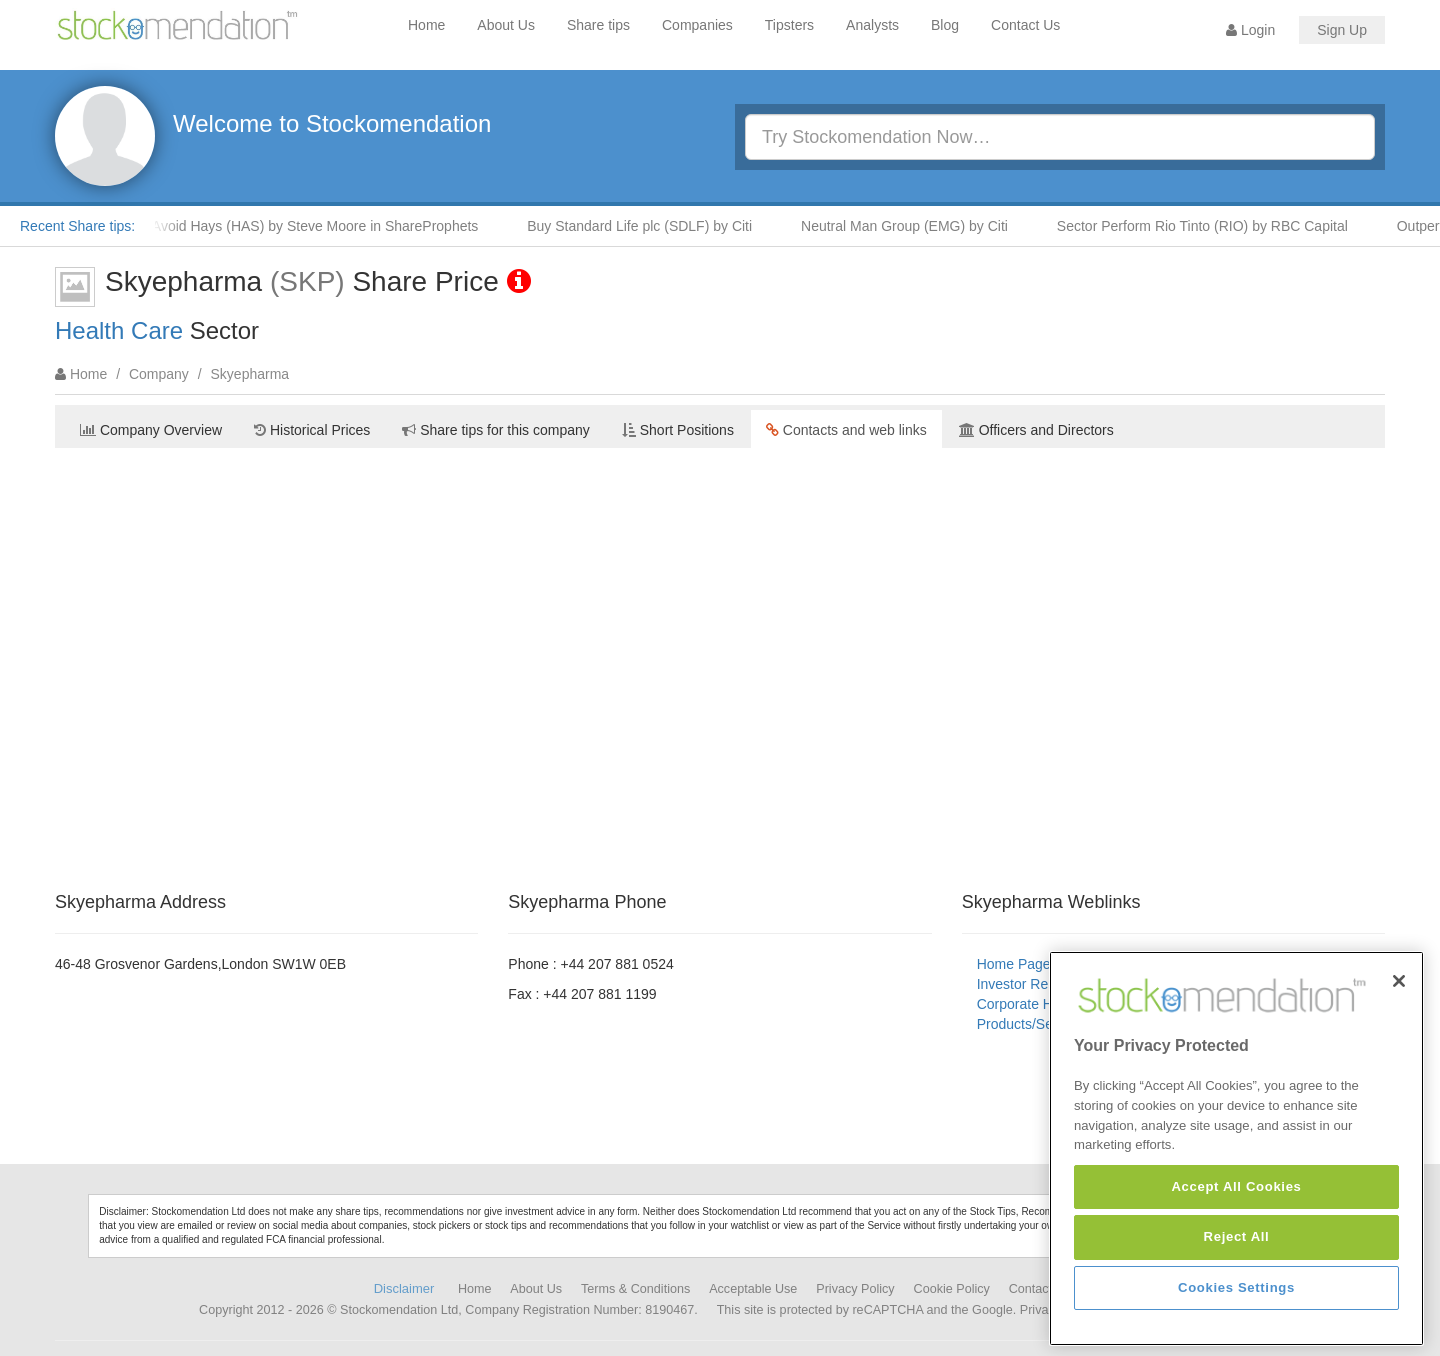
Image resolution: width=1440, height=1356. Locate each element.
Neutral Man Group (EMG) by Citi (910, 226)
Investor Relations (1033, 984)
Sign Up (1342, 30)
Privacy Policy (855, 1289)
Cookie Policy (952, 1289)
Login (1250, 30)
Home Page (1014, 964)
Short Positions (678, 430)
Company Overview (151, 430)
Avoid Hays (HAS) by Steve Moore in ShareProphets (321, 226)
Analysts (872, 25)
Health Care (119, 330)
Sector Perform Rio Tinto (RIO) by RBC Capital (1208, 226)
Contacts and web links (846, 430)
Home (426, 25)
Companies (697, 25)
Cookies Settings (1236, 1287)
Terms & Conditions (635, 1289)
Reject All (1237, 1236)
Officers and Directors (1036, 430)
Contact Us (1025, 25)
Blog (945, 25)
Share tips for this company (496, 430)
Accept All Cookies (1236, 1186)
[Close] (1399, 981)
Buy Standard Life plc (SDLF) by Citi (645, 226)
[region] (1236, 1149)
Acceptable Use (753, 1289)
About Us (506, 25)
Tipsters (789, 25)
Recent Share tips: (77, 226)
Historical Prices (312, 430)
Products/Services (1033, 1024)
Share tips (598, 25)
